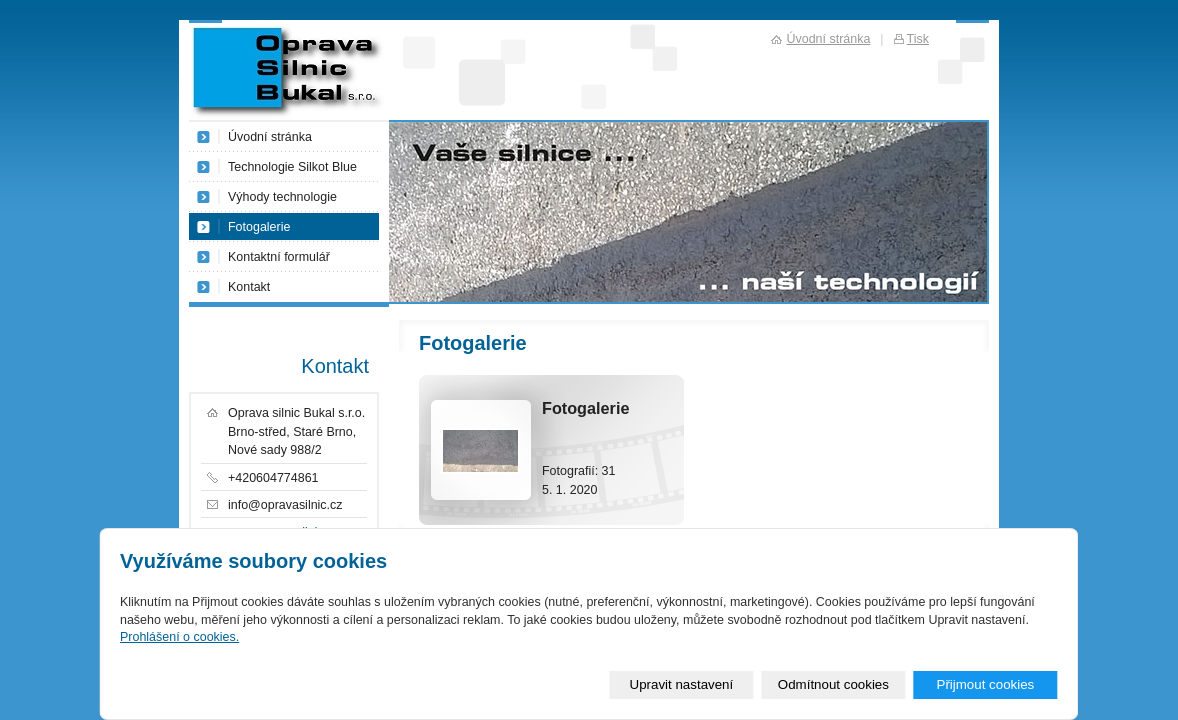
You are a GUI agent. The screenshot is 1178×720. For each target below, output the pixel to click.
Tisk (918, 39)
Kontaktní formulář (279, 257)
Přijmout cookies (985, 684)
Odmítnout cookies (833, 684)
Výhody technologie (282, 197)
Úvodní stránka (270, 137)
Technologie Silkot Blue (292, 167)
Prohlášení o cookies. (179, 637)
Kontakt (249, 287)
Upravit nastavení (682, 684)
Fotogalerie (259, 227)
